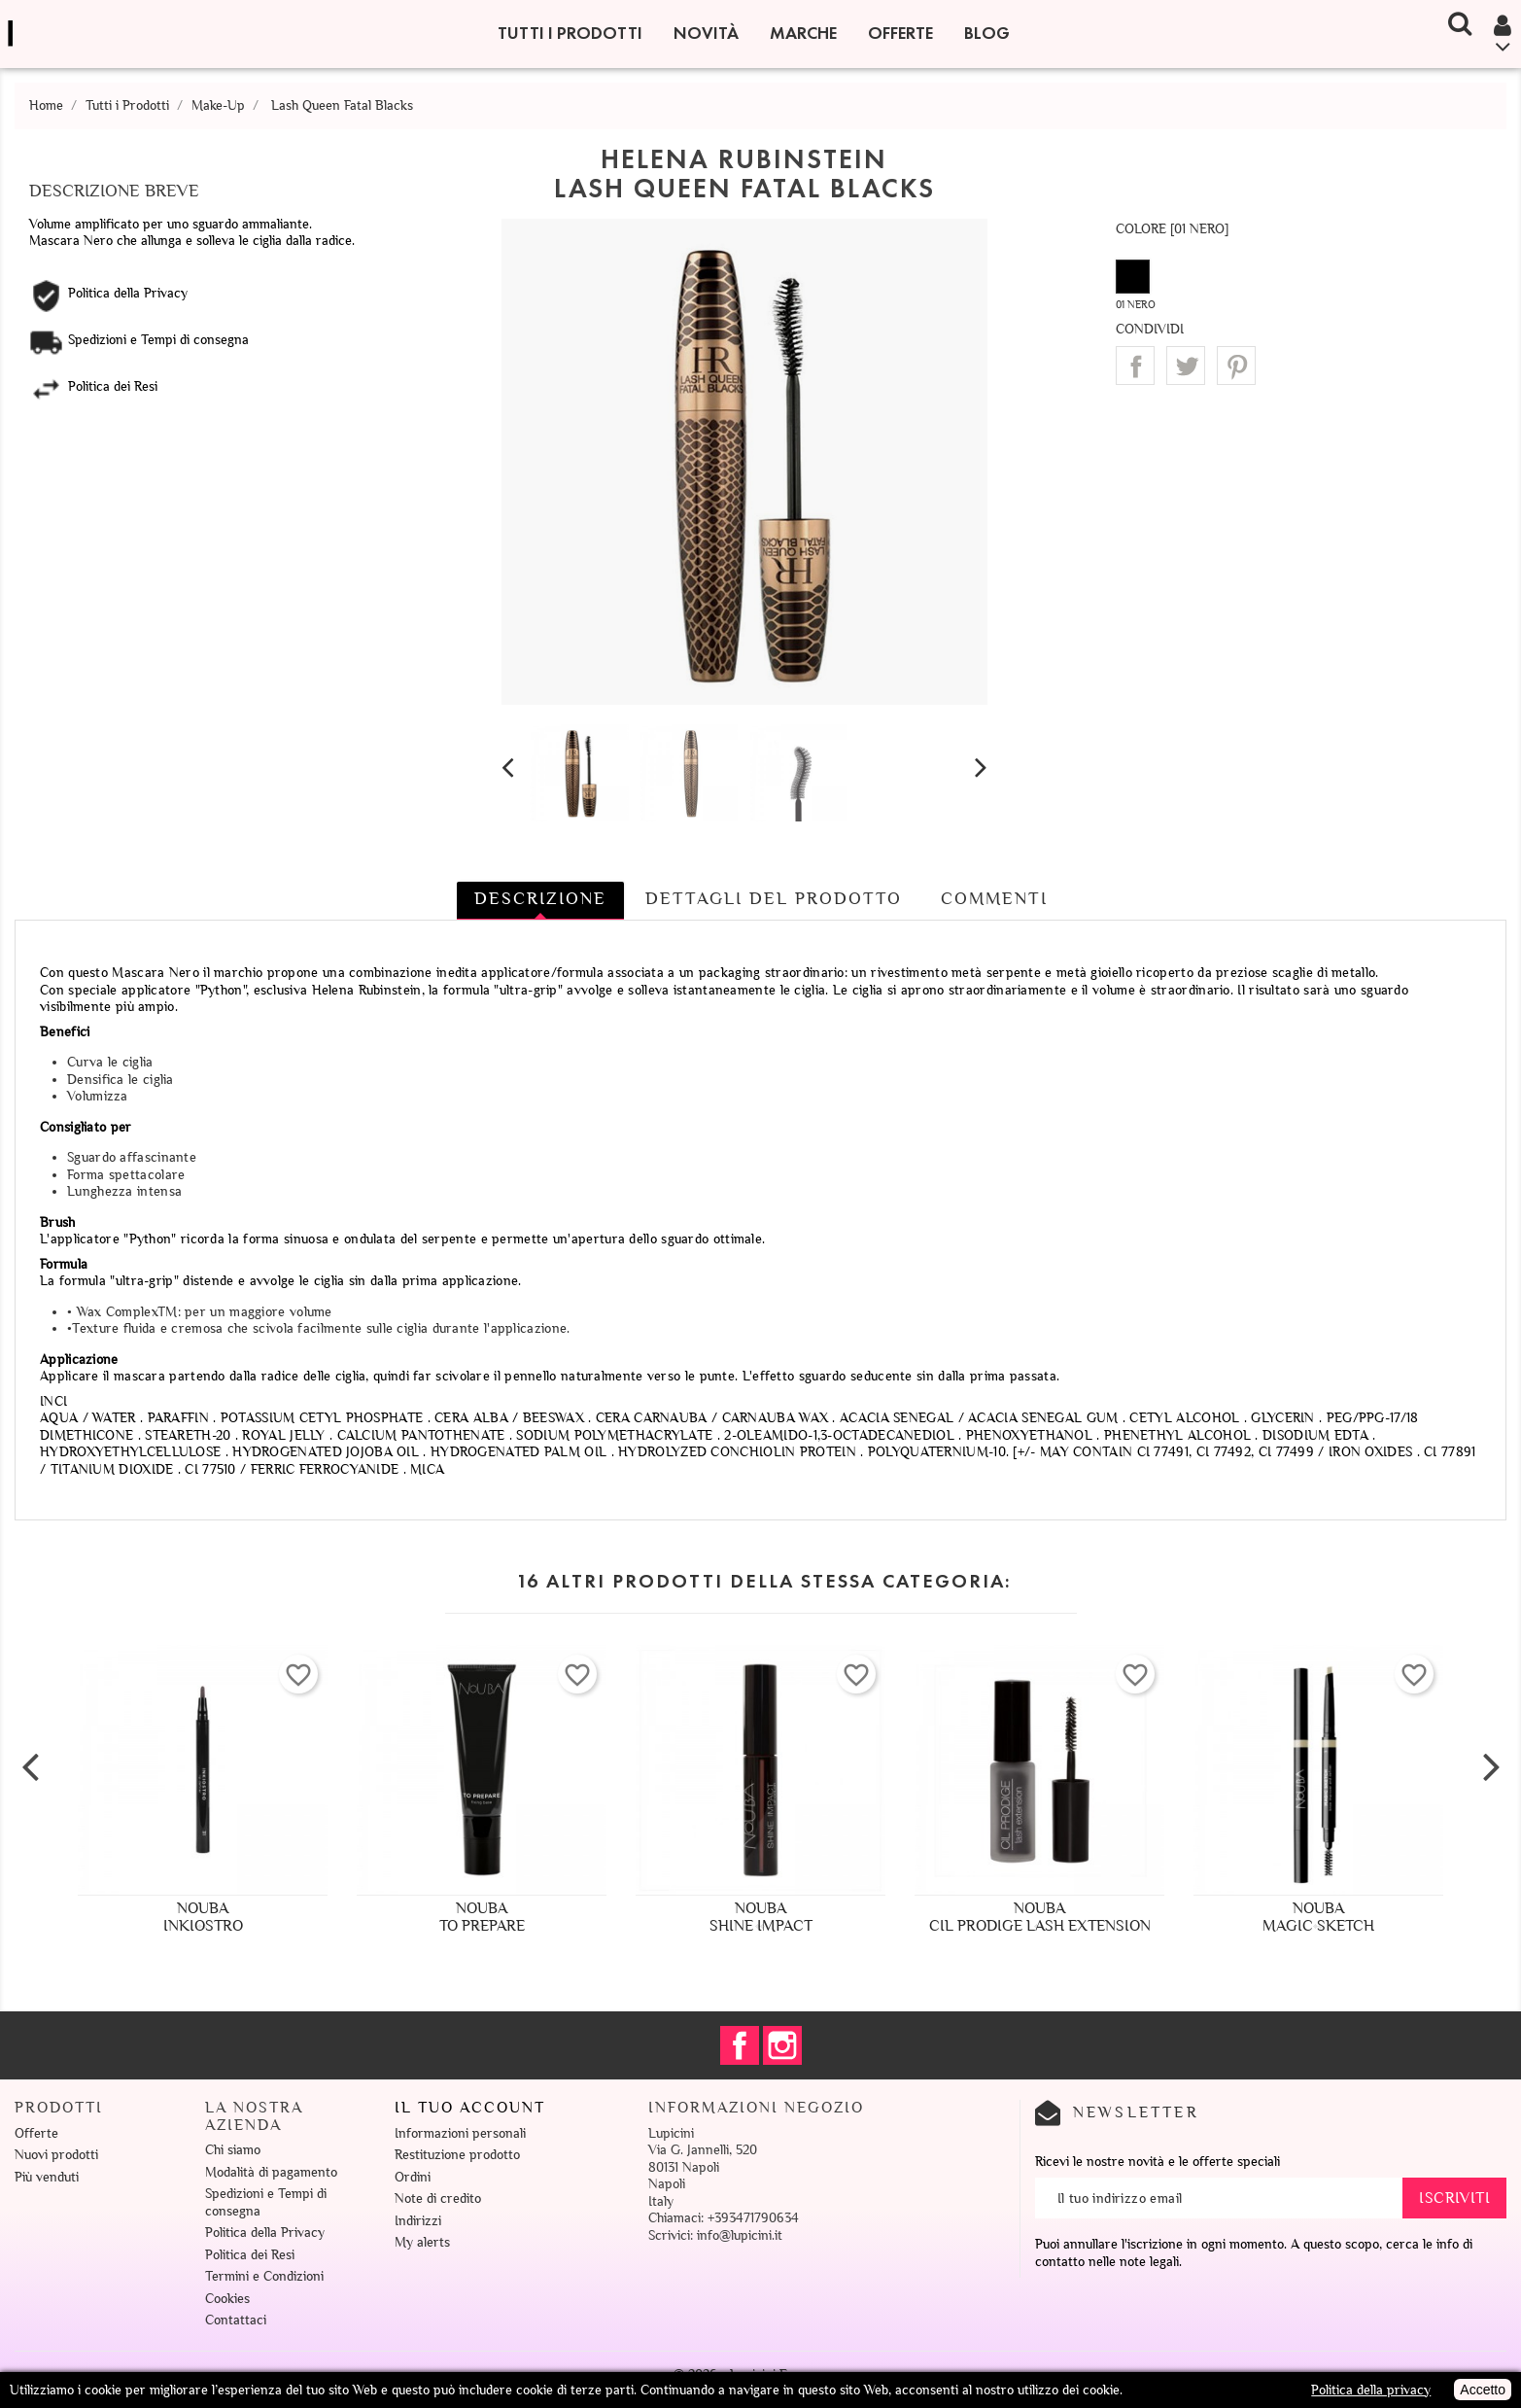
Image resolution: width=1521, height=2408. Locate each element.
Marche (803, 33)
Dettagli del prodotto (773, 898)
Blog (987, 33)
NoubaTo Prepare (482, 1917)
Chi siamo (232, 2150)
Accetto (1482, 2389)
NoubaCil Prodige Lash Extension (1040, 1917)
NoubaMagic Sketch (1318, 1917)
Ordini (413, 2177)
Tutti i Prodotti (570, 33)
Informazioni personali (460, 2133)
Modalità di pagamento (271, 2172)
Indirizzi (418, 2221)
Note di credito (438, 2198)
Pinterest (1236, 365)
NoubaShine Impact (760, 1917)
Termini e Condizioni (264, 2276)
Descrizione (540, 898)
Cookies (227, 2298)
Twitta (1185, 365)
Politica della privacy (1371, 2390)
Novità (706, 33)
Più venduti (47, 2177)
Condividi (1135, 365)
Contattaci (235, 2320)
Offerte (900, 33)
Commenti (994, 898)
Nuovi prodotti (56, 2154)
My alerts (422, 2242)
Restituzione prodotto (457, 2154)
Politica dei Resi (249, 2255)
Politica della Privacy (265, 2232)
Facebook (739, 2045)
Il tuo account (470, 2107)
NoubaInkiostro (203, 1917)
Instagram (782, 2045)
